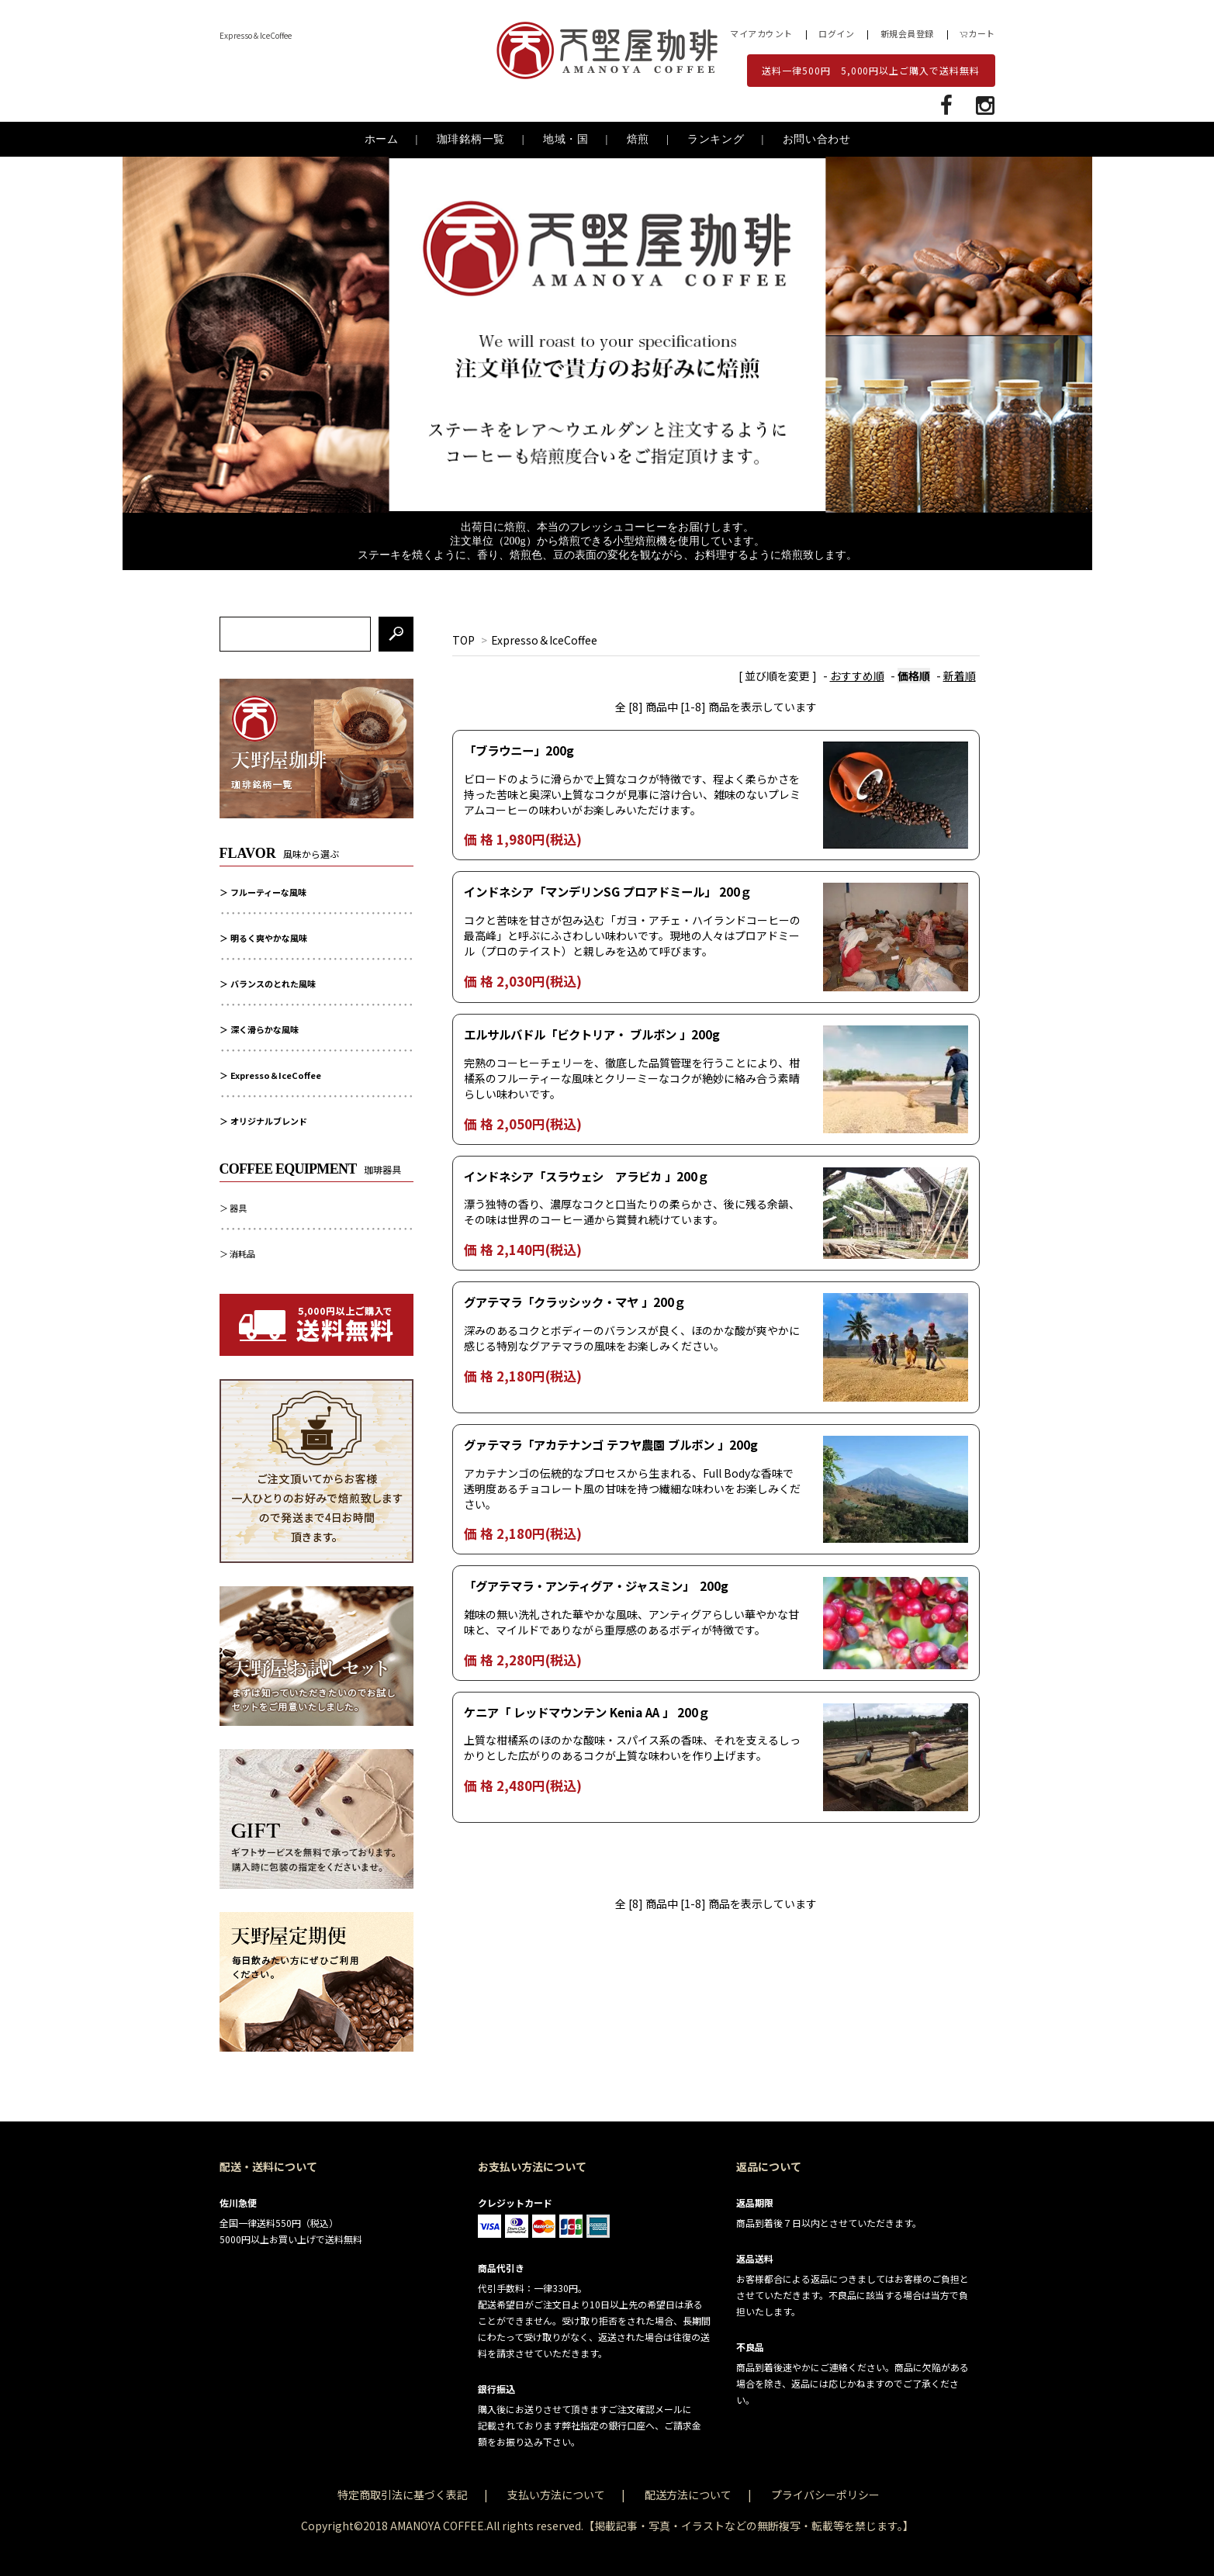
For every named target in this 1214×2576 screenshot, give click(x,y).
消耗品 (242, 1253)
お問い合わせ (817, 139)
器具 (238, 1208)
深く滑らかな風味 (264, 1029)
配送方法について (688, 2494)
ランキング (716, 139)
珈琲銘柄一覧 (471, 139)
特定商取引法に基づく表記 (402, 2494)
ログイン (836, 33)
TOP (463, 640)
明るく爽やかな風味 (268, 938)
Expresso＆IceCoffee (544, 640)
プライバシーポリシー (825, 2494)
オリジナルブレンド (268, 1121)
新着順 (959, 675)
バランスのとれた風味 (273, 983)
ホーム (382, 139)
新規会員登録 (907, 33)
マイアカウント (761, 33)
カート (977, 33)
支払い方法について (556, 2494)
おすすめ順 (857, 675)
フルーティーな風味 (268, 892)
